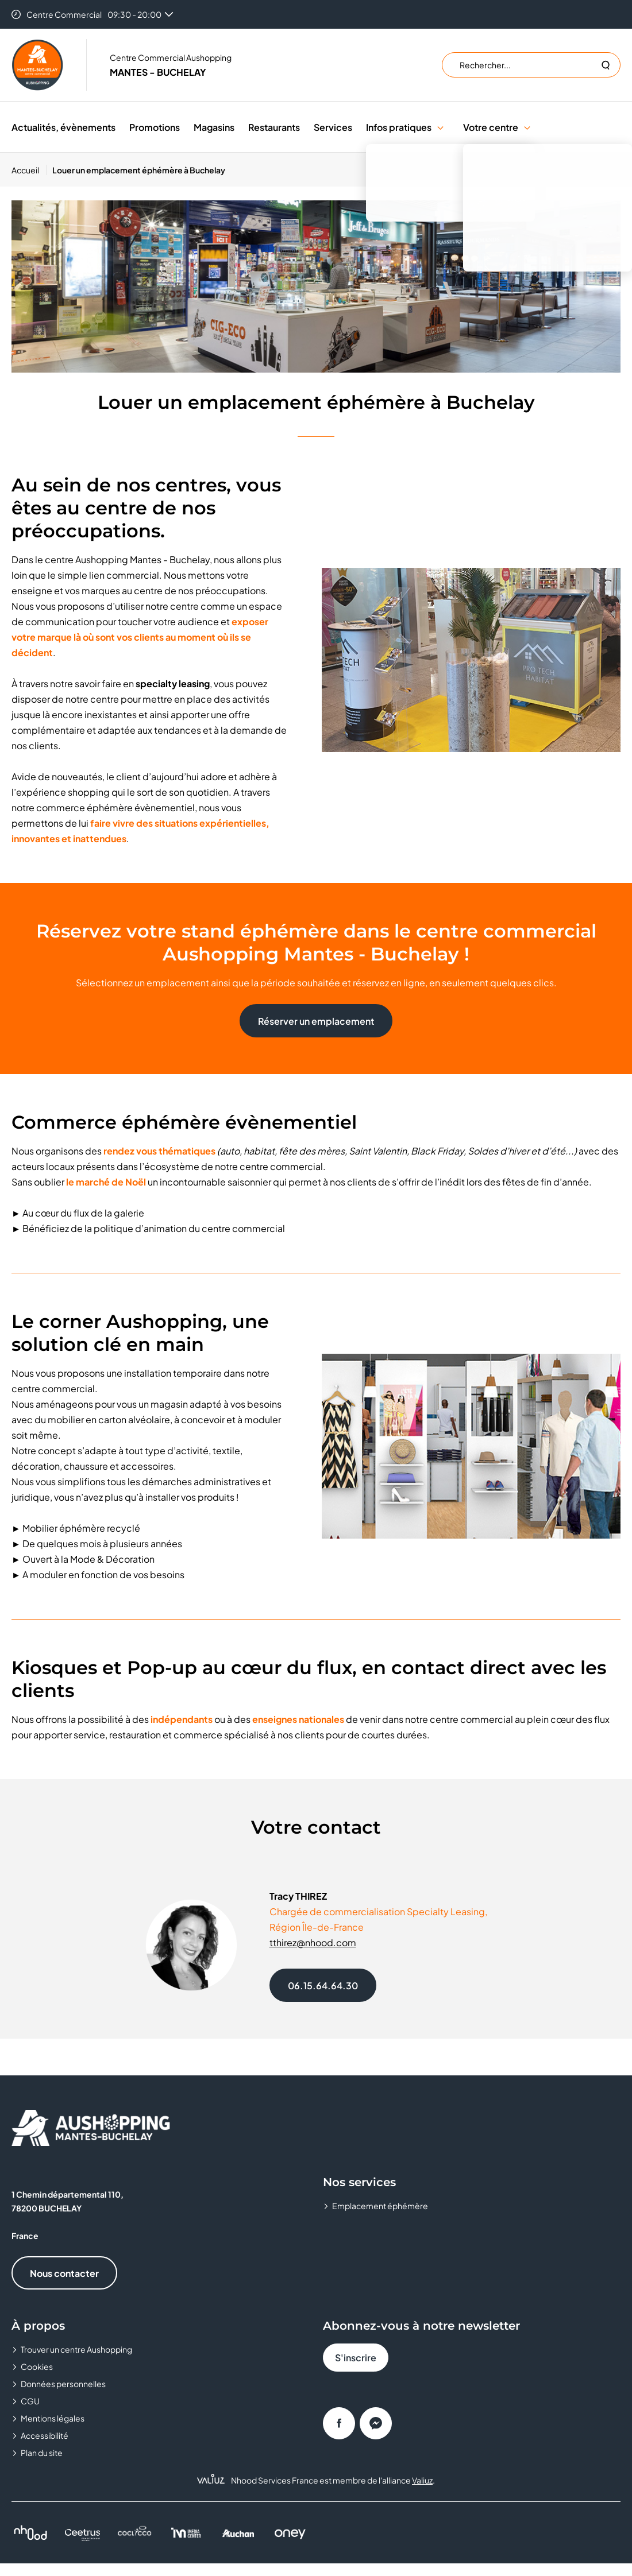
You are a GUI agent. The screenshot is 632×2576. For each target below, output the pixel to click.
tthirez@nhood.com (312, 1942)
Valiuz (422, 2480)
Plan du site (42, 2452)
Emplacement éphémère (380, 2206)
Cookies (37, 2366)
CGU (30, 2401)
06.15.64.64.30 (323, 1986)
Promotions (154, 127)
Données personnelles (63, 2384)
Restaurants (274, 127)
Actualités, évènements (63, 127)
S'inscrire (355, 2358)
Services (333, 127)
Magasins (214, 127)
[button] (440, 127)
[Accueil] (29, 170)
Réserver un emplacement (316, 1021)
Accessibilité (44, 2435)
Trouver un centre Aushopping (76, 2349)
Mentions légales (52, 2418)
